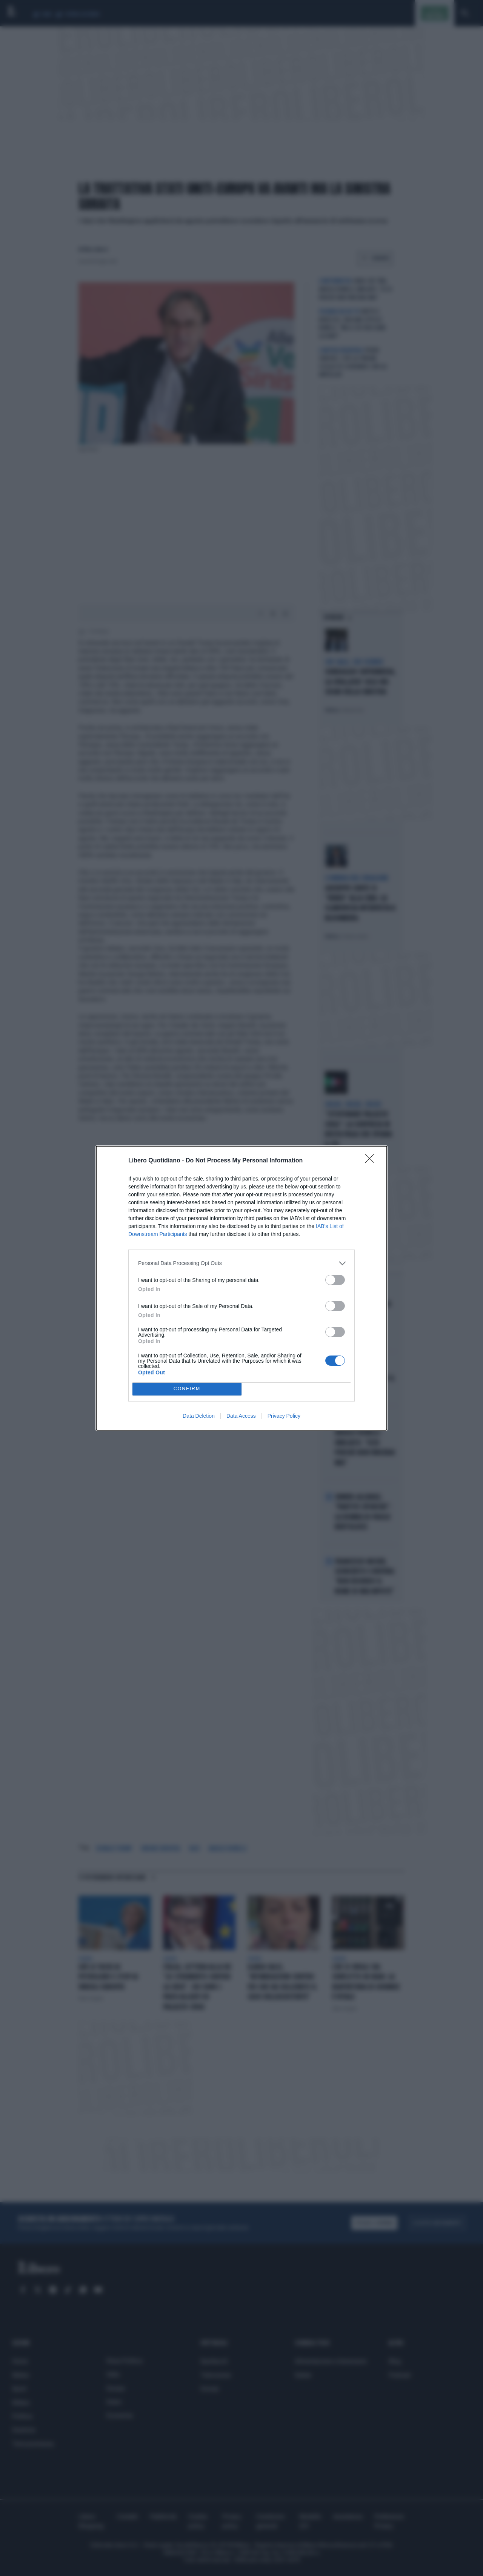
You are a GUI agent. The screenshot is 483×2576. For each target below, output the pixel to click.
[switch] (335, 1280)
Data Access (241, 1416)
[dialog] (241, 1288)
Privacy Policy (284, 1416)
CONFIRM (187, 1389)
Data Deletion (199, 1416)
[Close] (372, 1161)
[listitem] (241, 1263)
